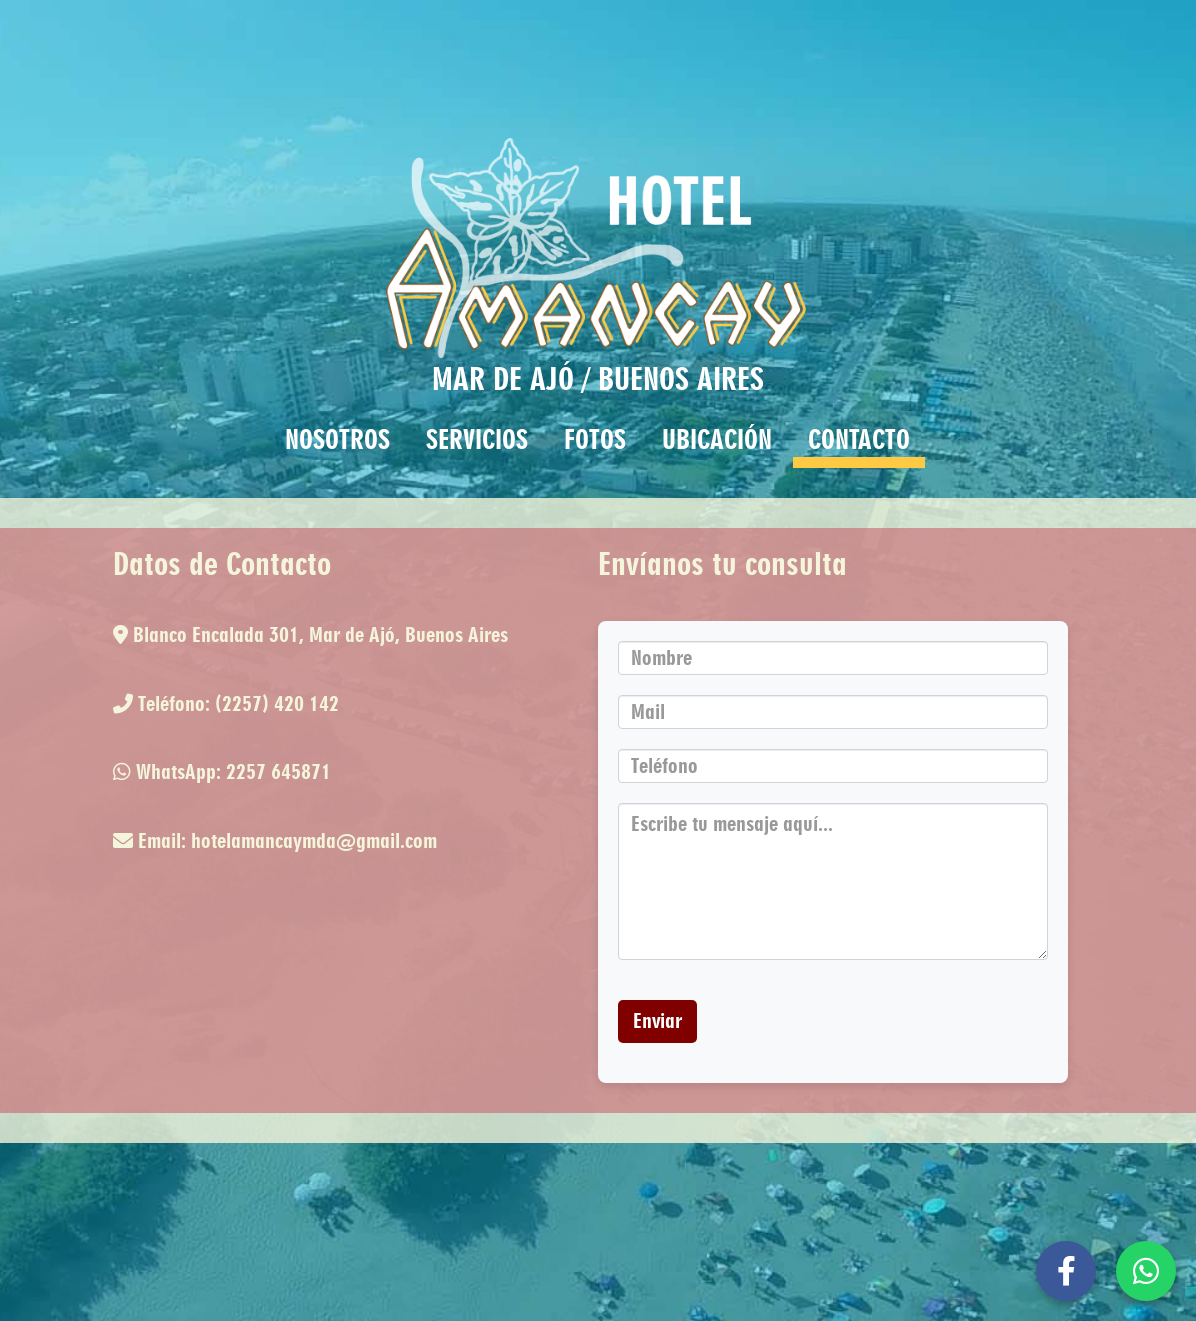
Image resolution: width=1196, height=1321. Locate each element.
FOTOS (595, 439)
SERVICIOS (477, 439)
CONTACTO (859, 439)
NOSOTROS (337, 439)
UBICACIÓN (717, 439)
